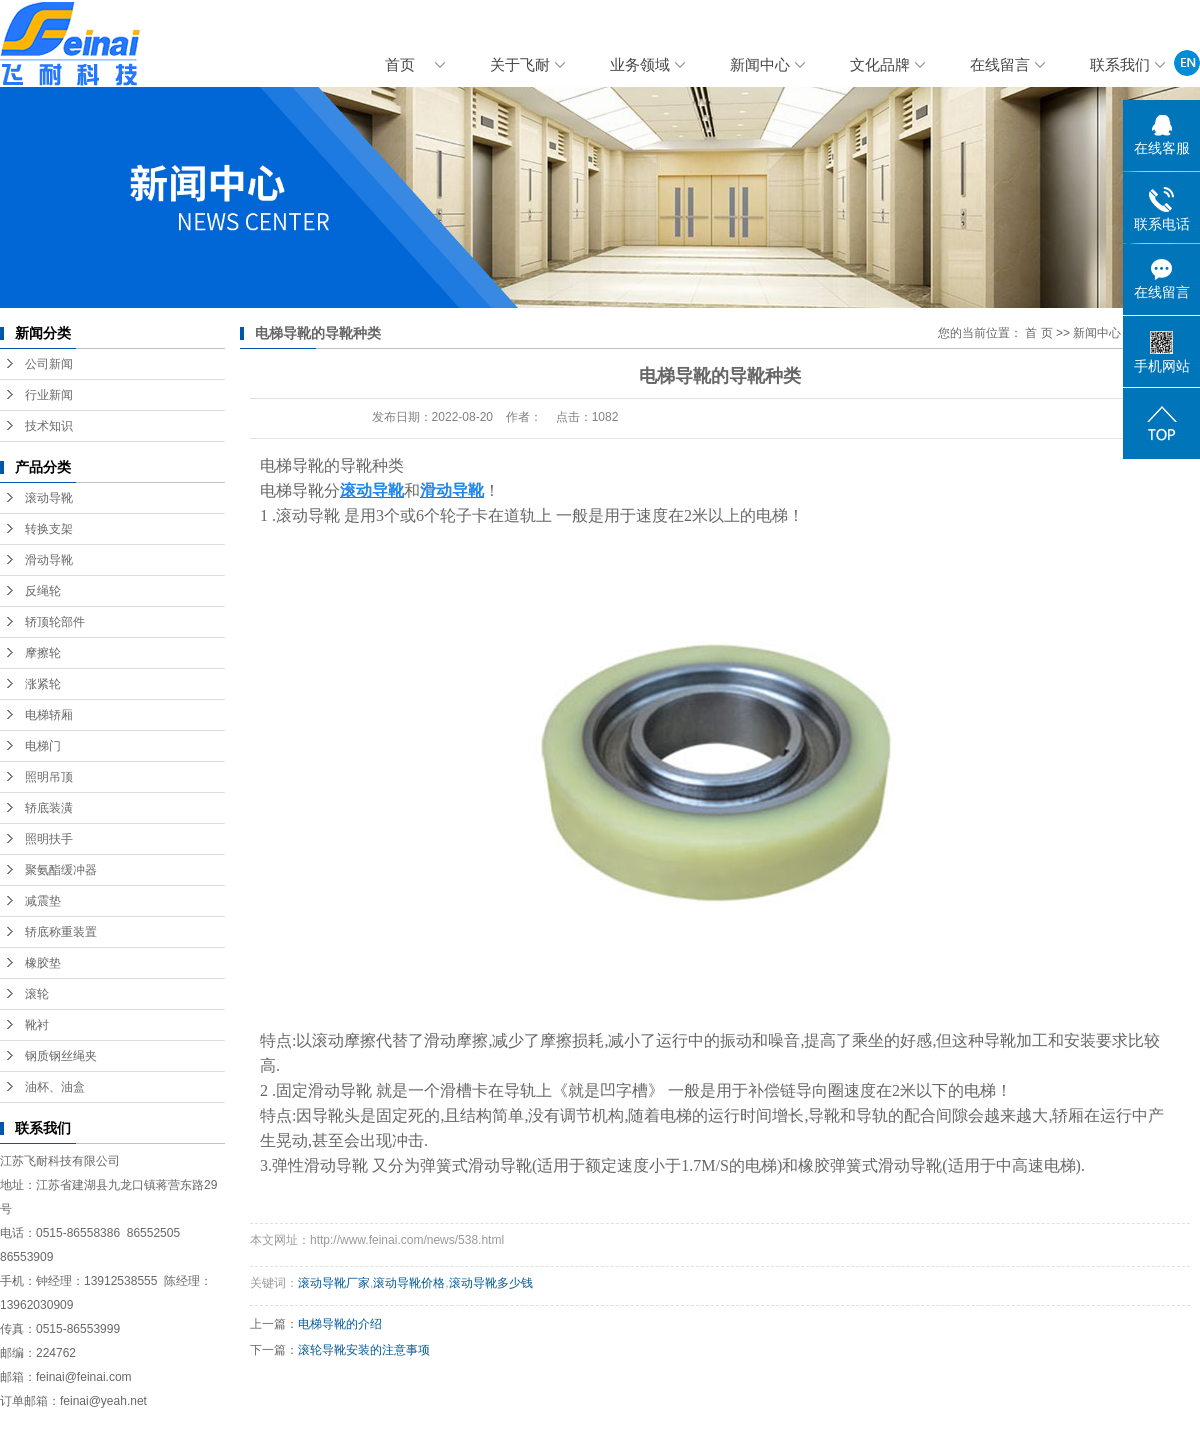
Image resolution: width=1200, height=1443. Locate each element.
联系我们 (1120, 65)
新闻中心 (760, 65)
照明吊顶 (49, 777)
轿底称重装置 (61, 932)
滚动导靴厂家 (334, 1283)
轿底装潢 (49, 808)
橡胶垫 (43, 963)
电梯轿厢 (49, 715)
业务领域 (640, 65)
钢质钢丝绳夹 (61, 1056)
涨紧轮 (43, 684)
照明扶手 (49, 839)
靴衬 (37, 1025)
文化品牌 (880, 65)
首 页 (1038, 333)
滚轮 (37, 994)
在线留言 (1000, 65)
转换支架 (49, 529)
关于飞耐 (520, 65)
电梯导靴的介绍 (340, 1324)
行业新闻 (49, 395)
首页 (400, 65)
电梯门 (43, 746)
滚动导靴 (49, 498)
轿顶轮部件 (55, 622)
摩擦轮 (43, 653)
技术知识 (49, 426)
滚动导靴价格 (409, 1283)
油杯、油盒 (55, 1087)
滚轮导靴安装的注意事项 (364, 1350)
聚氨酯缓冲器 (61, 870)
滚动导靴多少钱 (491, 1283)
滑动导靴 (49, 560)
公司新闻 (49, 364)
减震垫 (43, 901)
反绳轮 (43, 591)
